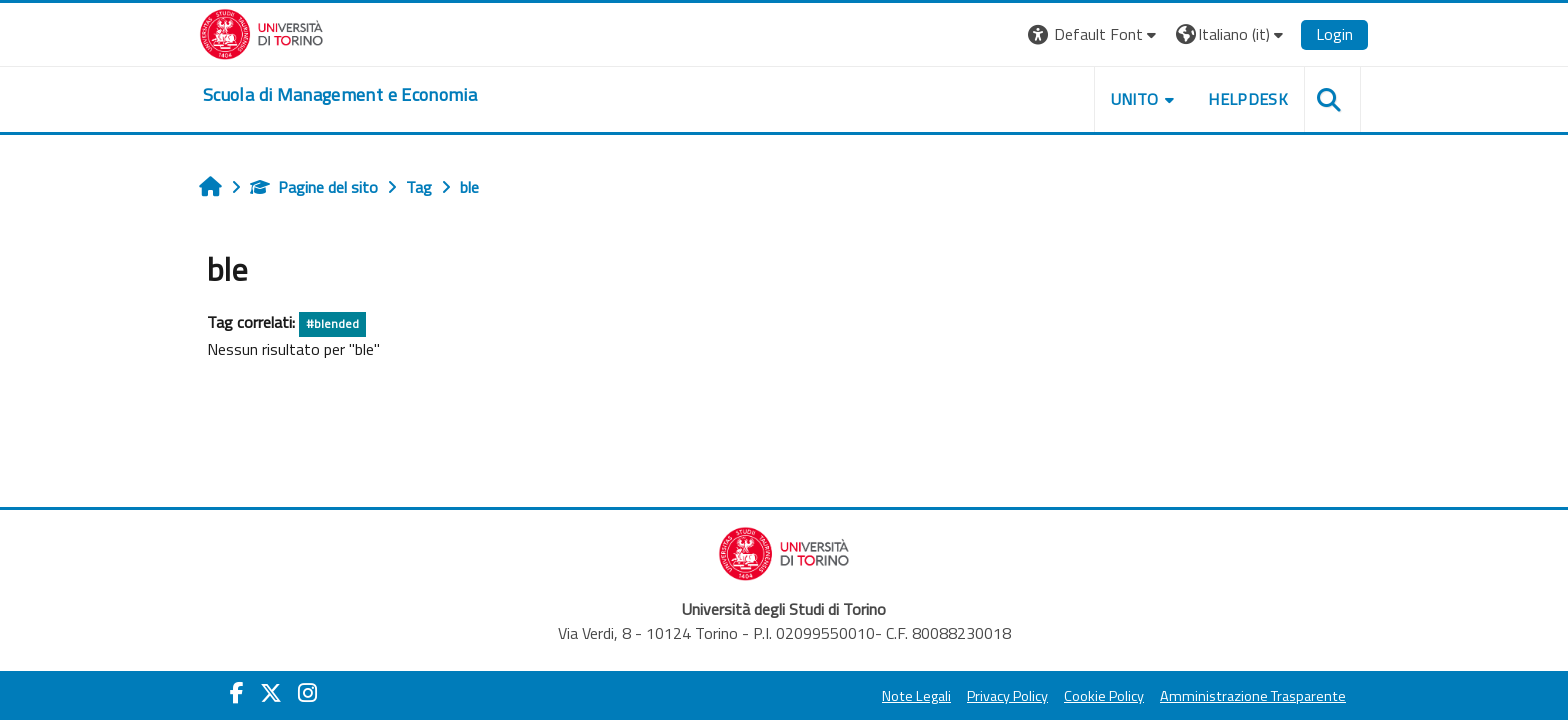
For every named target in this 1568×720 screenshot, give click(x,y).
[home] (340, 95)
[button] (1094, 34)
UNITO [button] (1135, 99)
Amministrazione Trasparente (1253, 696)
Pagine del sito (314, 187)
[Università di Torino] (261, 32)
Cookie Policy (1104, 696)
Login (1334, 34)
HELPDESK (1248, 99)
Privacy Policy (1007, 696)
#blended (332, 323)
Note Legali (916, 696)
